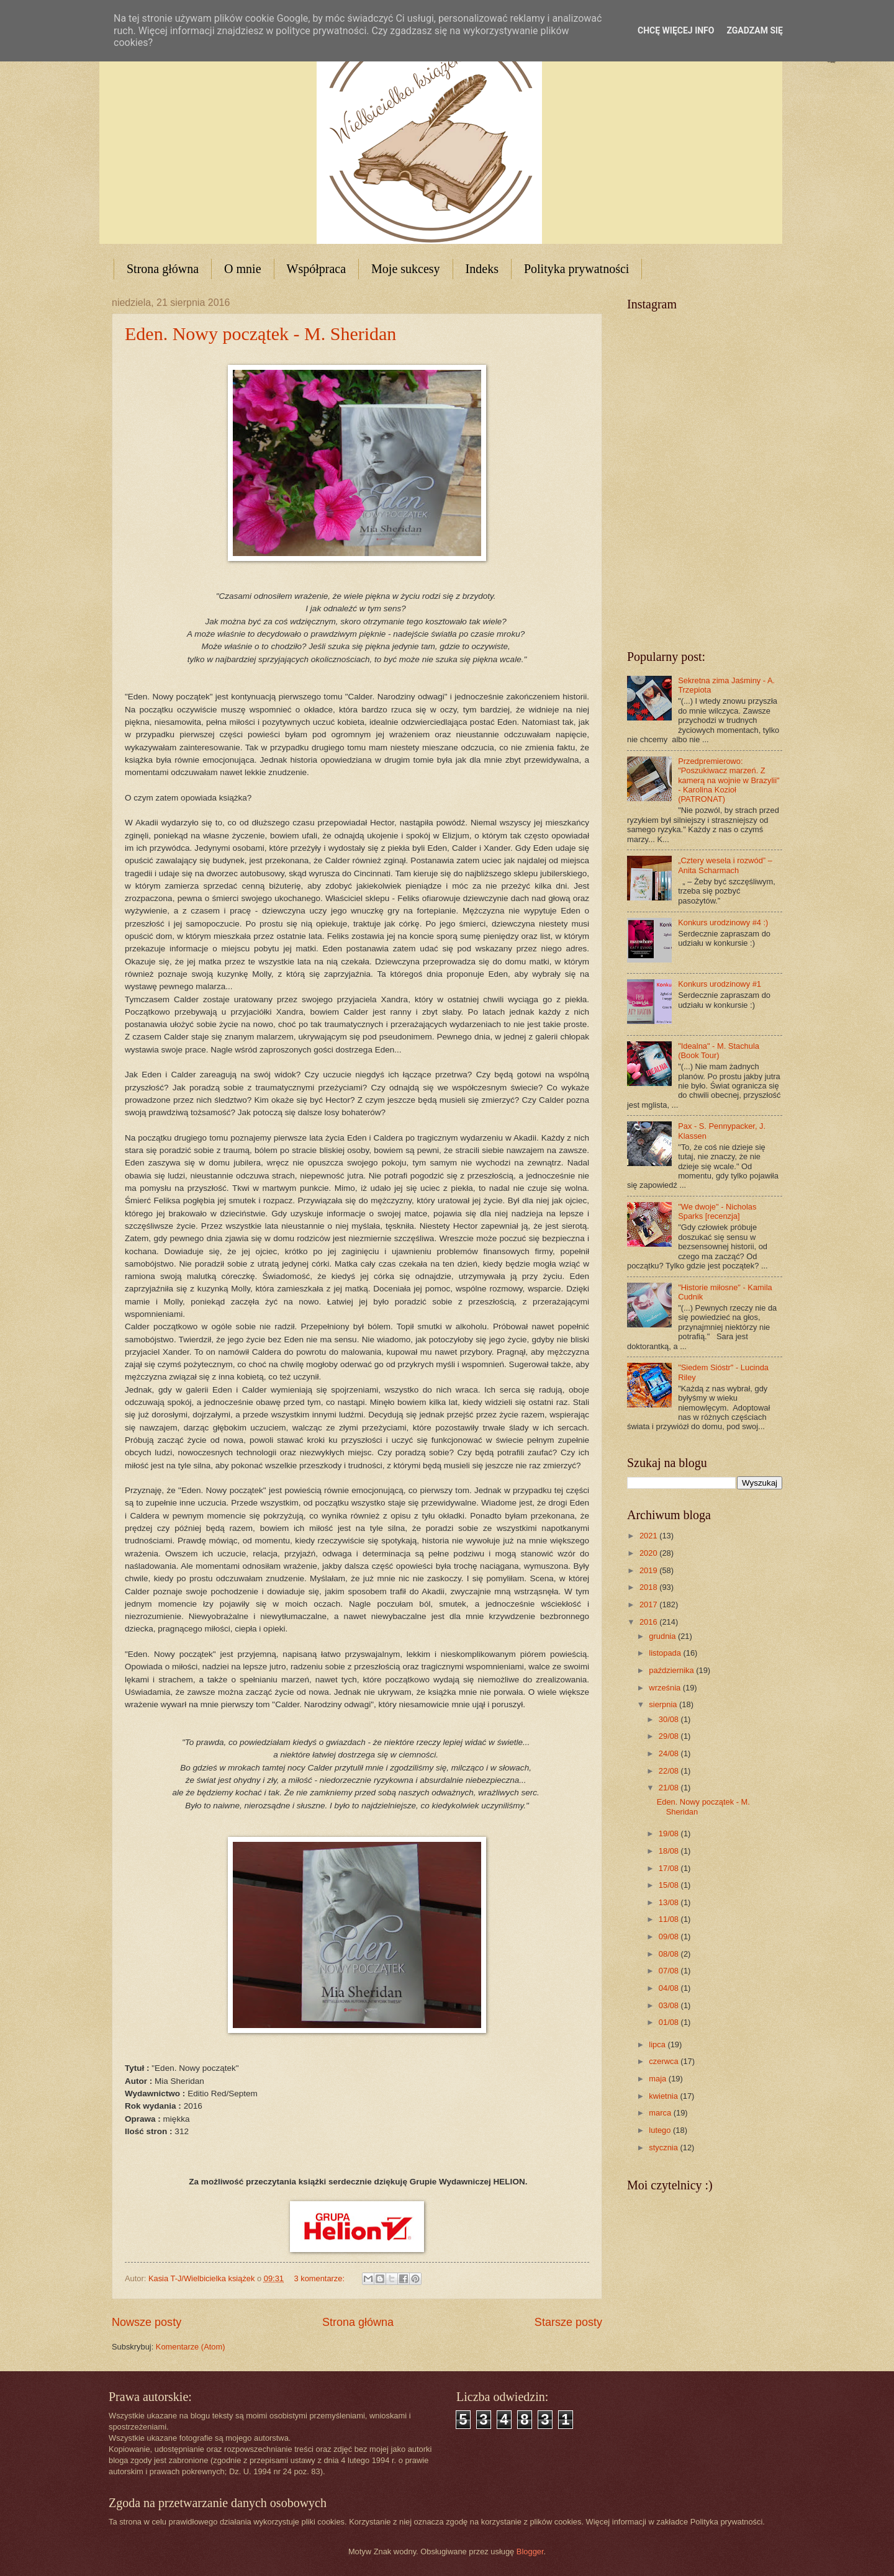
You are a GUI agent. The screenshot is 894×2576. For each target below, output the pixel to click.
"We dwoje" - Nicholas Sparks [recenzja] (717, 1211)
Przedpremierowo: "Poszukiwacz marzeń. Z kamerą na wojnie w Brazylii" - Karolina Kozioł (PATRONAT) (728, 780)
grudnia (663, 1636)
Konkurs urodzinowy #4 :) (723, 922)
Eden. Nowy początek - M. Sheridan (260, 333)
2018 (649, 1587)
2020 (649, 1553)
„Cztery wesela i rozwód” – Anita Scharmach (725, 865)
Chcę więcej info (676, 30)
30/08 (670, 1719)
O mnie (242, 269)
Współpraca (316, 269)
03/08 (670, 2005)
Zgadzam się (754, 30)
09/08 (670, 1936)
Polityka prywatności (576, 269)
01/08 (670, 2022)
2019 (649, 1570)
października (672, 1670)
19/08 (670, 1833)
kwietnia (664, 2096)
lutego (661, 2130)
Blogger (530, 2551)
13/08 (670, 1902)
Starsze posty (568, 2322)
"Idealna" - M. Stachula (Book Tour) (718, 1050)
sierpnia (664, 1704)
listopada (666, 1653)
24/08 (670, 1753)
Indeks (482, 269)
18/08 (670, 1851)
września (665, 1687)
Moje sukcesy (405, 269)
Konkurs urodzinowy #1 (719, 984)
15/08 (670, 1885)
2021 (649, 1535)
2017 (649, 1604)
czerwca (664, 2061)
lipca (658, 2044)
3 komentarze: (320, 2278)
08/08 (670, 1954)
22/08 (670, 1770)
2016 (649, 1622)
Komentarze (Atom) (190, 2346)
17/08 (670, 1868)
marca (661, 2112)
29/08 (670, 1736)
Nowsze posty (146, 2322)
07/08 (670, 1970)
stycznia (664, 2147)
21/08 (670, 1787)
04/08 (670, 1988)
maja (658, 2078)
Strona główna (163, 269)
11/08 (670, 1919)
